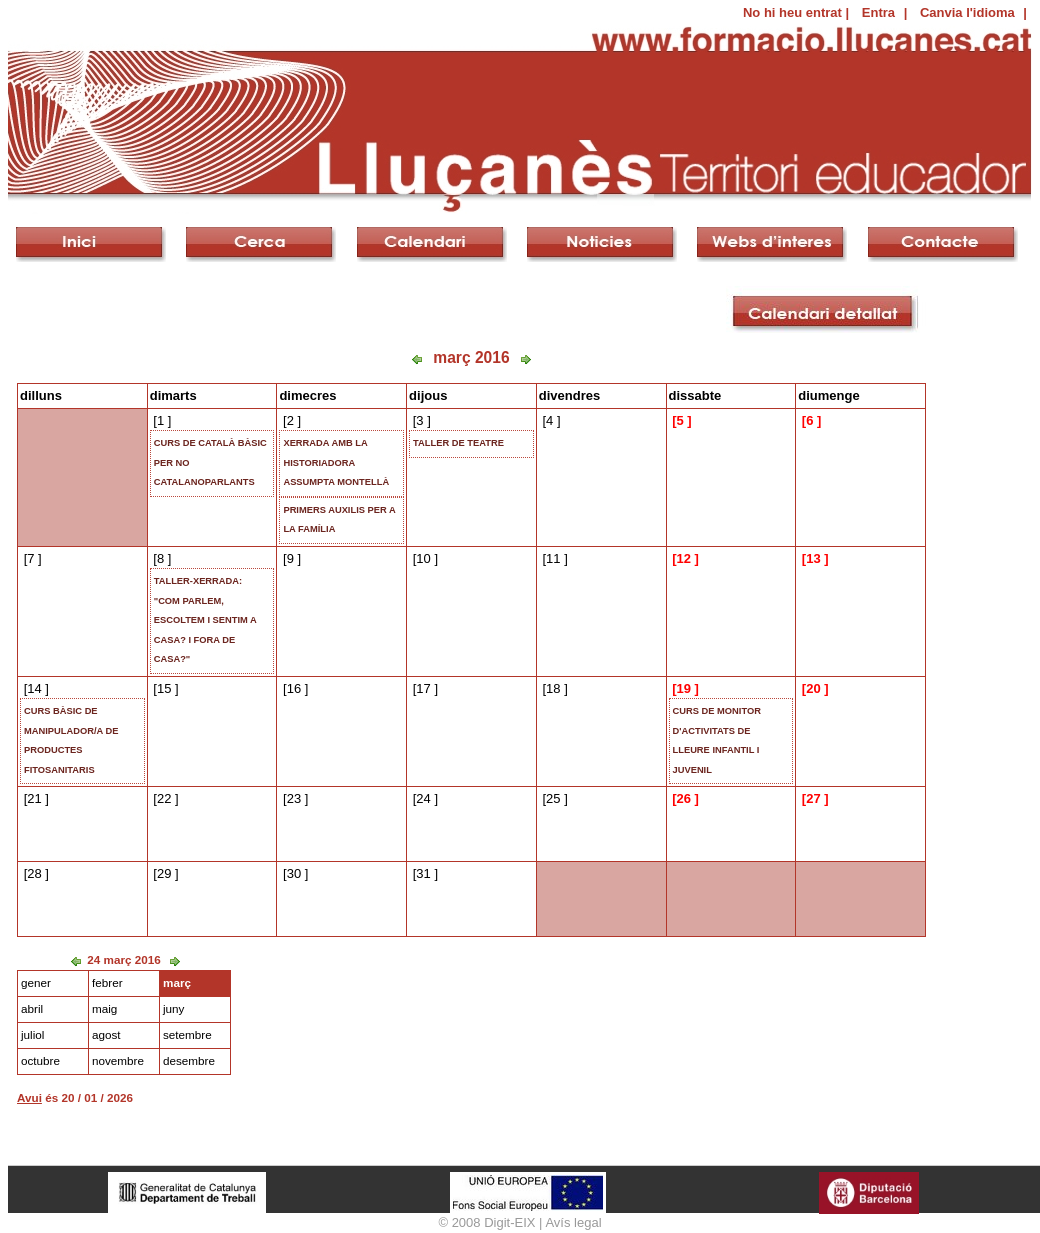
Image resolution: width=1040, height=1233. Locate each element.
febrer (107, 982)
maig (104, 1008)
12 (683, 558)
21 (34, 798)
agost (106, 1034)
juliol (32, 1034)
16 (294, 688)
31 (423, 873)
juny (173, 1008)
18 (553, 688)
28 (34, 873)
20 (813, 688)
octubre (40, 1060)
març (177, 982)
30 (294, 873)
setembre (187, 1034)
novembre (118, 1060)
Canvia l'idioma (967, 12)
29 (164, 873)
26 (683, 798)
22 (164, 798)
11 (553, 558)
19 (683, 688)
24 (423, 798)
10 (423, 558)
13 (813, 558)
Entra (878, 12)
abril (32, 1008)
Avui (29, 1097)
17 (423, 688)
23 (294, 798)
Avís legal (573, 1222)
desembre (189, 1060)
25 (553, 798)
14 (34, 688)
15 (164, 688)
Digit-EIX (509, 1222)
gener (36, 982)
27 (813, 798)
